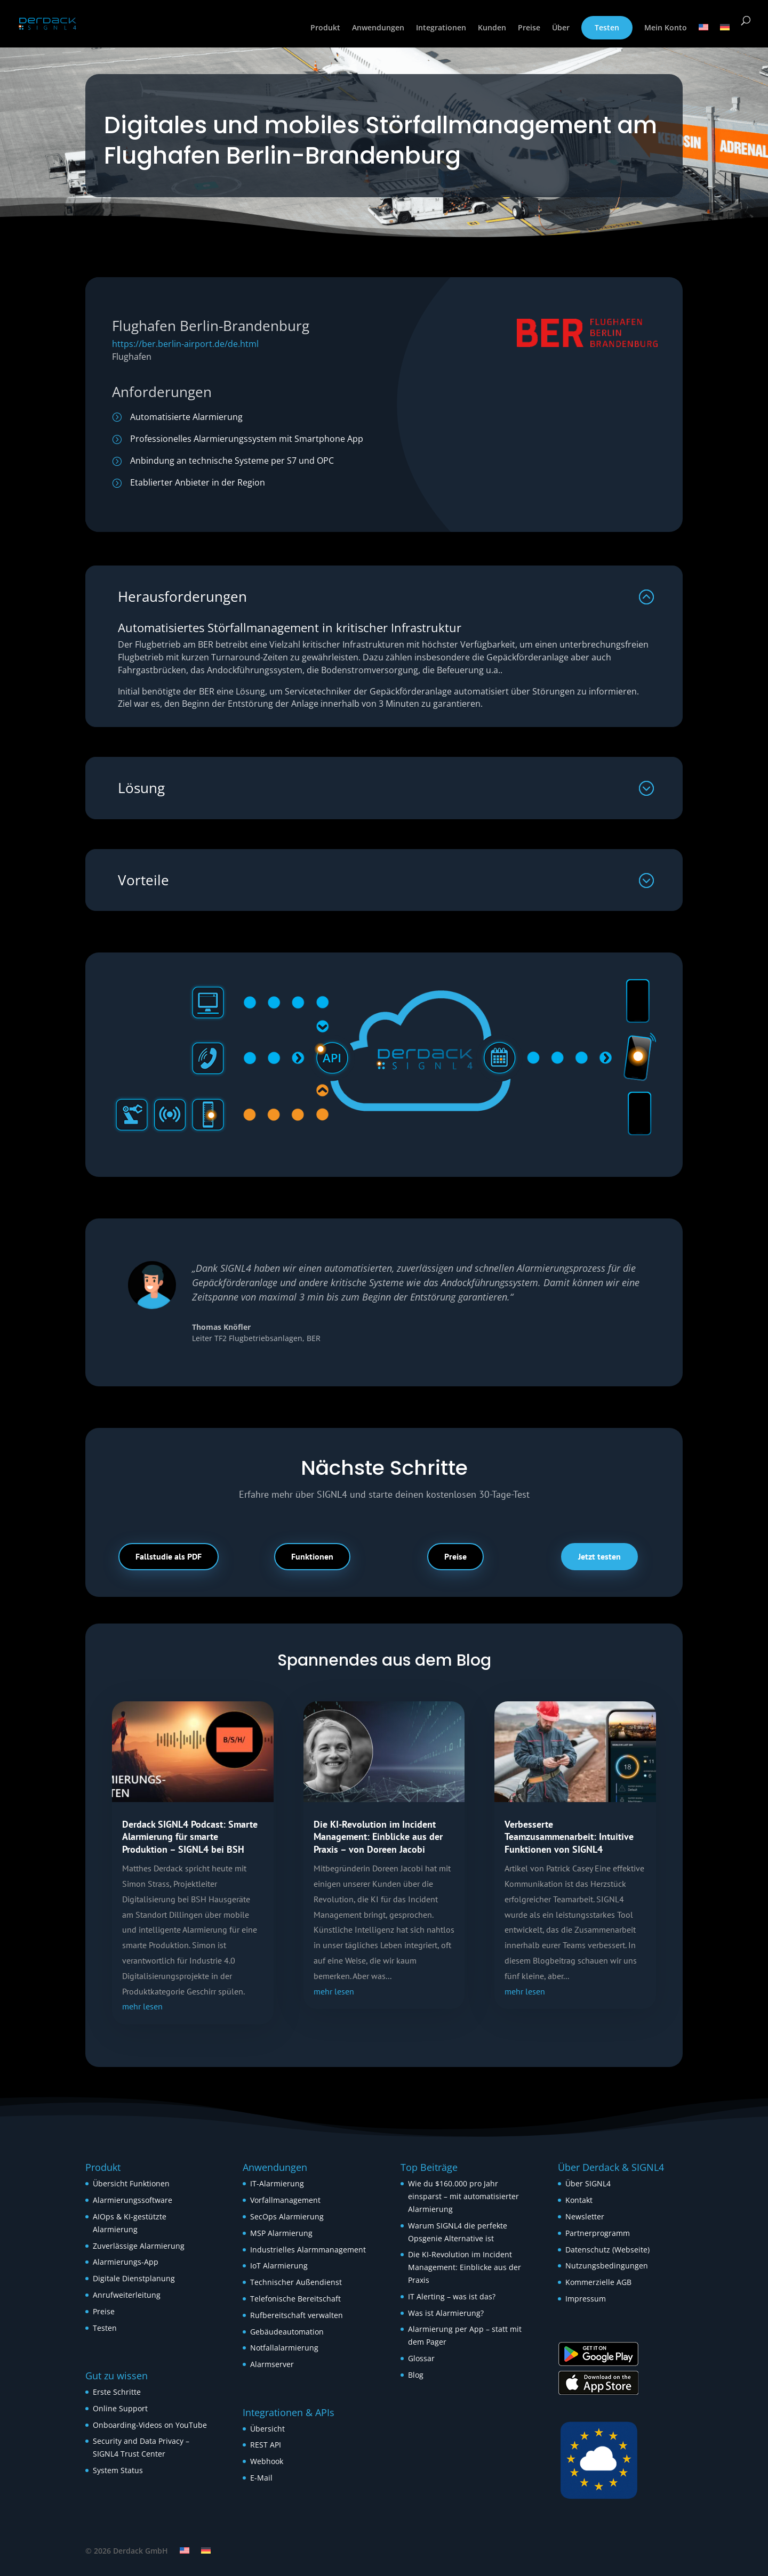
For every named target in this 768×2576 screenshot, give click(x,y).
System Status (118, 2470)
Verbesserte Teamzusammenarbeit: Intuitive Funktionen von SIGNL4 (569, 1836)
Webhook (266, 2461)
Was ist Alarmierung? (446, 2313)
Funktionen (312, 1556)
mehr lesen (142, 2006)
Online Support (120, 2408)
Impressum (585, 2299)
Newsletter (584, 2216)
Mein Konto (665, 28)
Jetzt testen (599, 1556)
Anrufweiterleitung (127, 2295)
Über (561, 28)
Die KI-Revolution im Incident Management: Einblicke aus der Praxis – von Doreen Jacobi (378, 1836)
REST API (265, 2445)
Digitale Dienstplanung (134, 2278)
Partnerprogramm (597, 2233)
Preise (529, 28)
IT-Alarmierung (277, 2183)
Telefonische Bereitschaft (295, 2299)
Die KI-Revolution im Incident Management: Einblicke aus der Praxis (464, 2267)
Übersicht (267, 2429)
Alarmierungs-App (125, 2262)
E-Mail (261, 2478)
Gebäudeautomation (287, 2332)
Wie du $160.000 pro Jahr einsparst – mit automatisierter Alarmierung (463, 2196)
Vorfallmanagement (285, 2200)
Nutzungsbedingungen (606, 2265)
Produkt (325, 28)
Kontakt (579, 2200)
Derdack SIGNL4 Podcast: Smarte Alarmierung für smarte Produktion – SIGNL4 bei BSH (190, 1836)
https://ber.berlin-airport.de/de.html (185, 344)
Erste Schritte (117, 2392)
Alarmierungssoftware (132, 2200)
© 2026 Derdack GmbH (126, 2551)
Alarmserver (272, 2364)
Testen (607, 27)
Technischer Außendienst (296, 2282)
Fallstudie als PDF (168, 1556)
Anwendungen (378, 28)
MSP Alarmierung (281, 2233)
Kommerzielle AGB (598, 2282)
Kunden (492, 28)
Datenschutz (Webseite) (607, 2249)
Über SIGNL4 (588, 2183)
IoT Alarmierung (279, 2265)
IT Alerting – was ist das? (451, 2296)
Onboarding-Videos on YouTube (150, 2425)
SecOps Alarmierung (287, 2216)
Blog (415, 2375)
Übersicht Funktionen (131, 2183)
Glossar (421, 2358)
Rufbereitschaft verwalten (296, 2315)
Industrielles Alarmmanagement (308, 2249)
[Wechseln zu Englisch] (703, 35)
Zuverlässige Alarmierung (139, 2246)
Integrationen (441, 28)
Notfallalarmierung (284, 2348)
